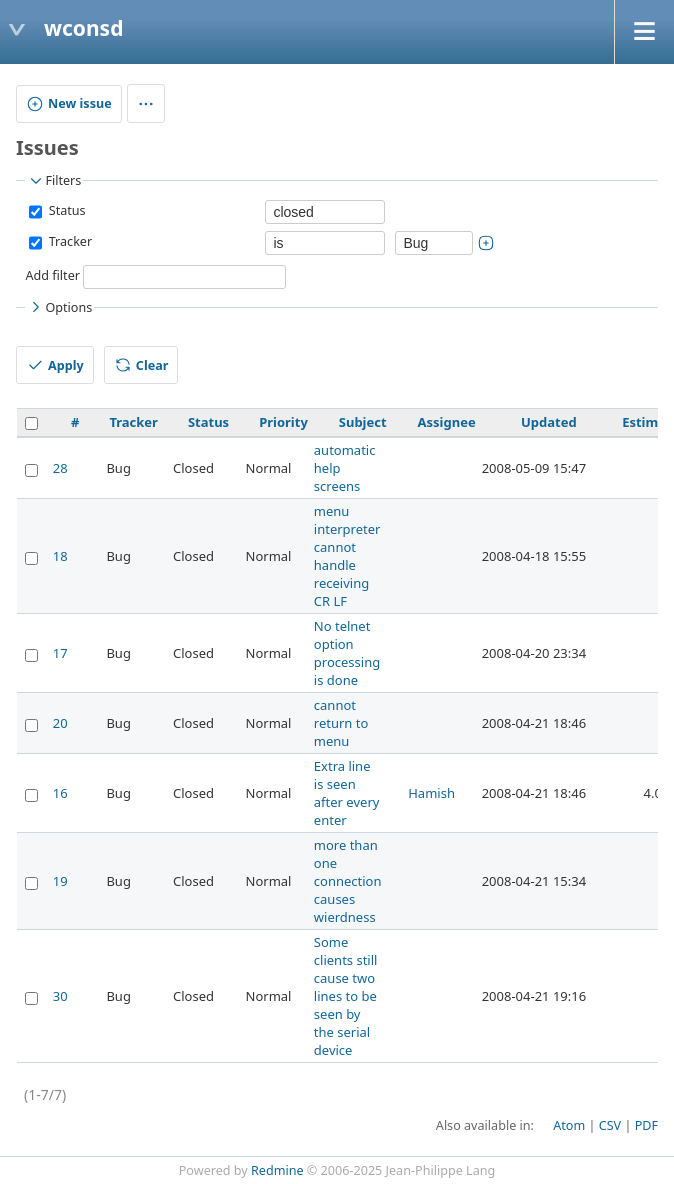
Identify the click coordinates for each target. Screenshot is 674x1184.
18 (60, 556)
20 (60, 723)
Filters (54, 181)
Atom (569, 1125)
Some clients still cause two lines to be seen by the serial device (346, 996)
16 (60, 793)
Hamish (431, 793)
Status (65, 211)
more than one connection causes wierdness (348, 881)
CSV (610, 1125)
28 (60, 468)
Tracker (68, 242)
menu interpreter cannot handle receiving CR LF (347, 556)
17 (60, 653)
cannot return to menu (341, 723)
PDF (646, 1125)
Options (59, 307)
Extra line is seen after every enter (347, 793)
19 (60, 881)
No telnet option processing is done (347, 653)
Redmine (277, 1170)
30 (60, 996)
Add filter (52, 276)
